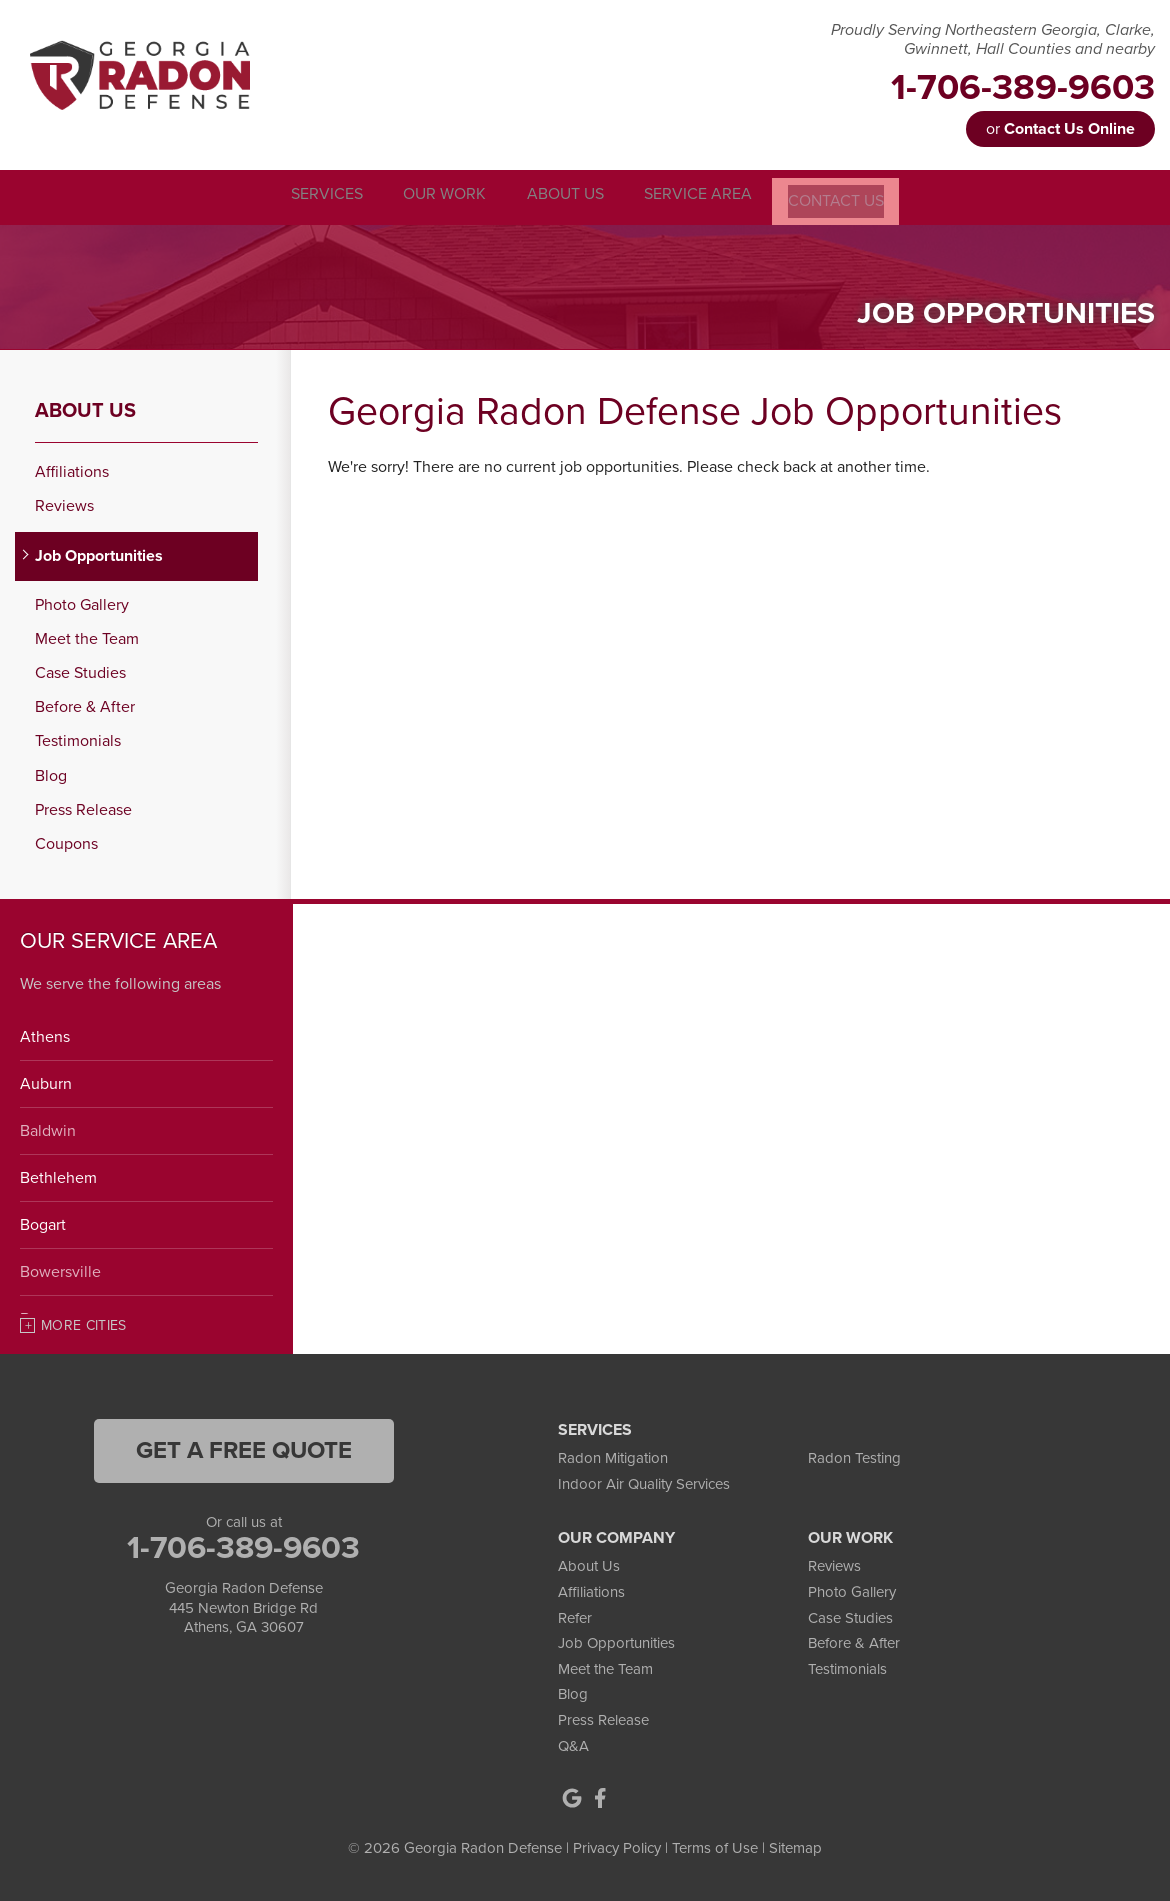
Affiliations (72, 470)
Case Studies (80, 671)
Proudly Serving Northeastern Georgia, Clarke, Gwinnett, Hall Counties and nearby (993, 40)
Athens (45, 1035)
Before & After (85, 705)
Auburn (46, 1082)
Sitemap (795, 1846)
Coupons (66, 842)
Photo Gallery (82, 602)
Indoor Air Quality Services (644, 1481)
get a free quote (244, 1448)
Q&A (573, 1743)
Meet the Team (87, 637)
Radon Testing (854, 1456)
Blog (51, 773)
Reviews (64, 504)
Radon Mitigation (613, 1456)
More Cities (84, 1323)
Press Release (83, 807)
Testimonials (78, 739)
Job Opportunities (99, 553)
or (1060, 129)
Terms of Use (715, 1846)
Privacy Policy (617, 1846)
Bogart (43, 1223)
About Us (85, 409)
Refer (575, 1615)
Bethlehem (58, 1176)
